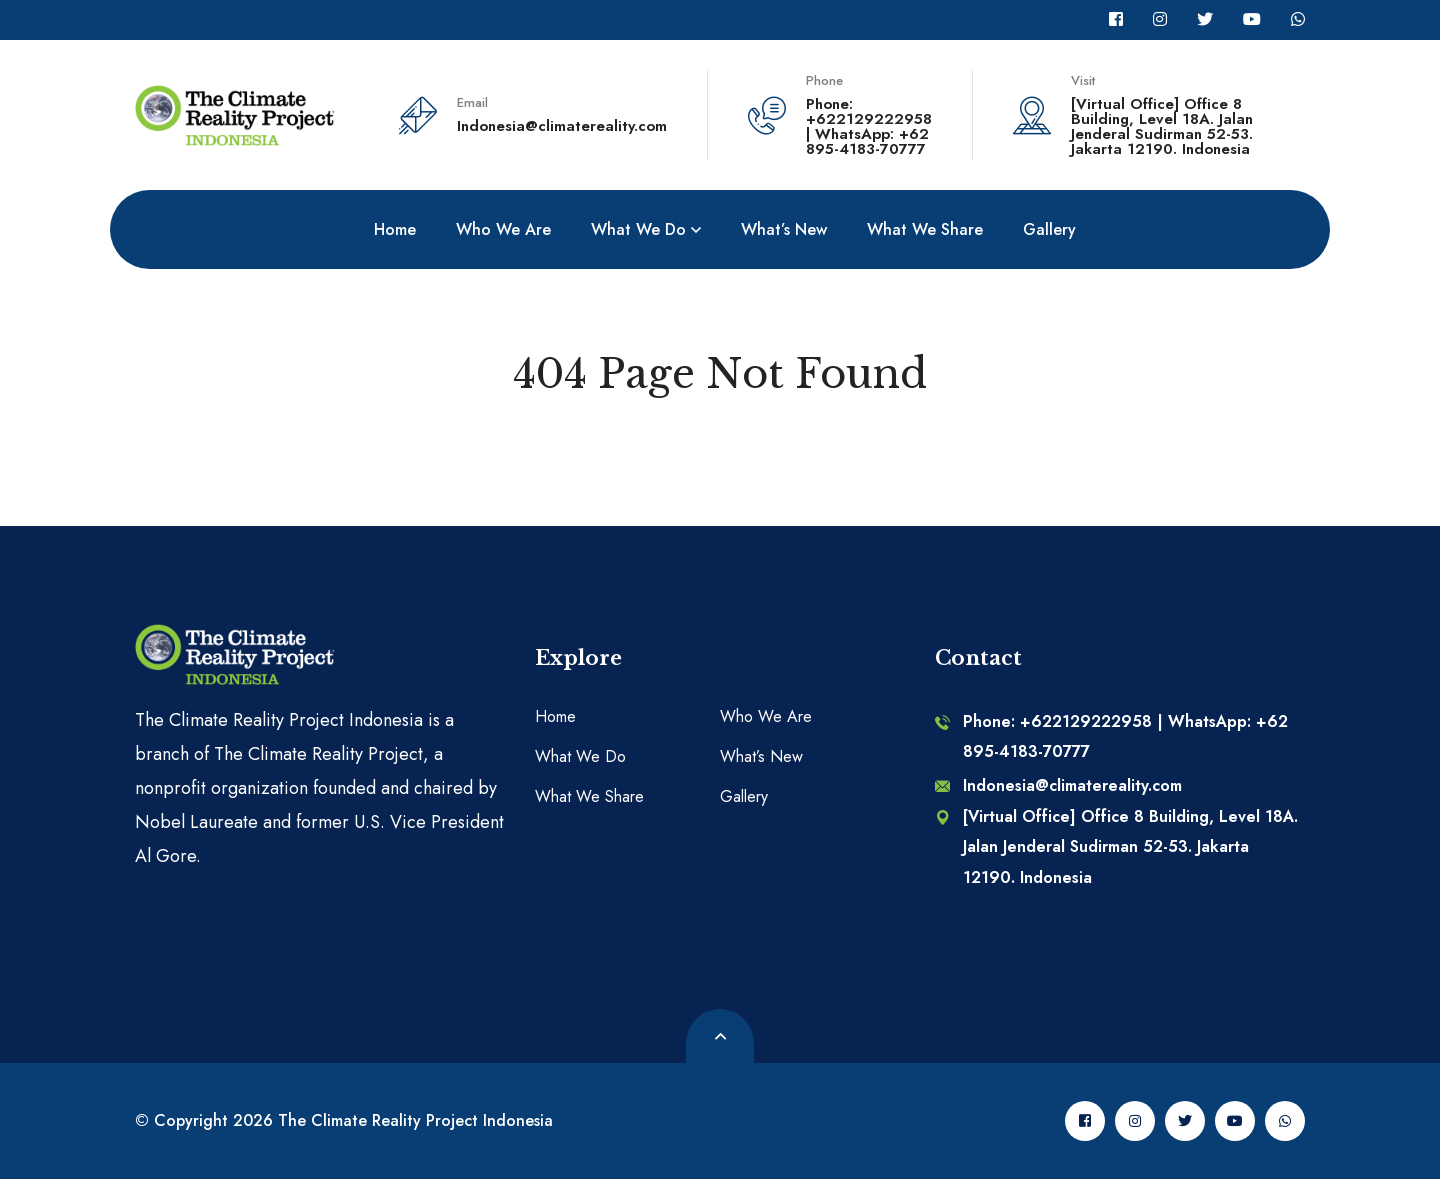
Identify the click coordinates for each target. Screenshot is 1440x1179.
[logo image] (235, 113)
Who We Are (766, 716)
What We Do (580, 756)
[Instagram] (1160, 20)
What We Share (589, 796)
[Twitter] (1205, 20)
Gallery (744, 796)
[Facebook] (1116, 20)
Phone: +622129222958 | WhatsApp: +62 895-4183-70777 (869, 126)
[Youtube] (1252, 20)
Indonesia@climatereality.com (562, 126)
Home (555, 716)
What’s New (761, 756)
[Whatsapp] (1298, 20)
